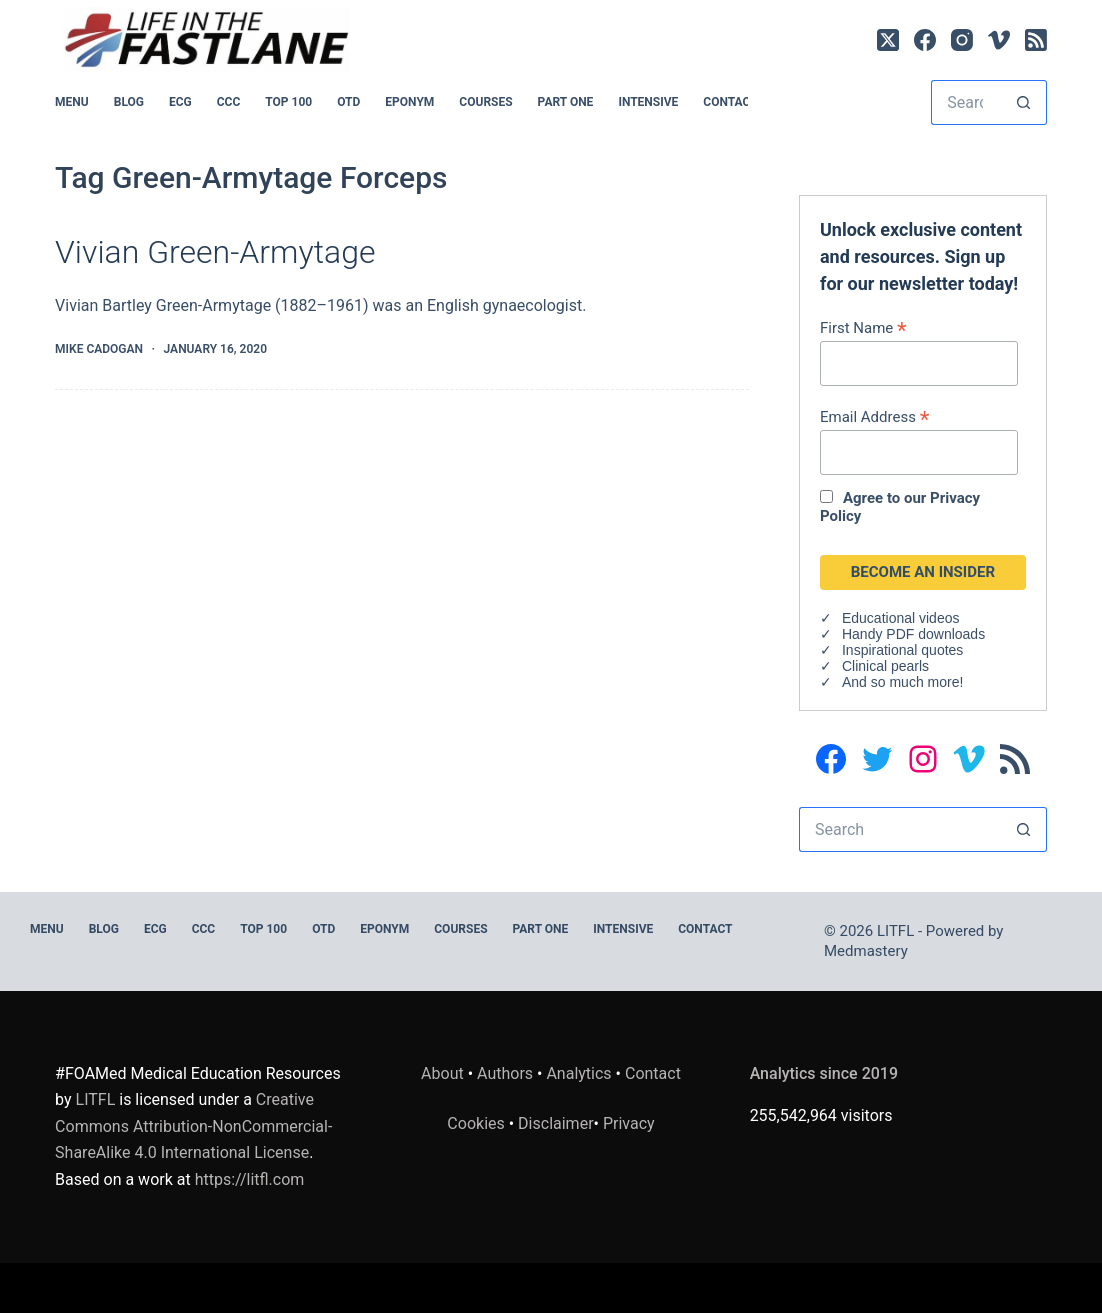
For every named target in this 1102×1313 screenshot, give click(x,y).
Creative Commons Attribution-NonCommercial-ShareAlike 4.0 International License (193, 1126)
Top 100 (288, 102)
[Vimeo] (999, 40)
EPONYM (409, 102)
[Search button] (1024, 102)
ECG (180, 102)
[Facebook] (925, 40)
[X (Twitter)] (888, 40)
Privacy (629, 1123)
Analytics (578, 1073)
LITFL (96, 1099)
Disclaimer (555, 1123)
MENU (72, 102)
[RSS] (1036, 40)
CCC (229, 102)
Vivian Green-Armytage (215, 252)
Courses (485, 102)
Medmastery (866, 951)
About (442, 1073)
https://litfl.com (250, 1179)
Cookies (477, 1123)
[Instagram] (962, 40)
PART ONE (566, 102)
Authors (505, 1073)
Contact (730, 102)
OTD (348, 102)
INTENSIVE (648, 102)
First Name (863, 327)
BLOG (129, 102)
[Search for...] (966, 102)
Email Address (874, 416)
